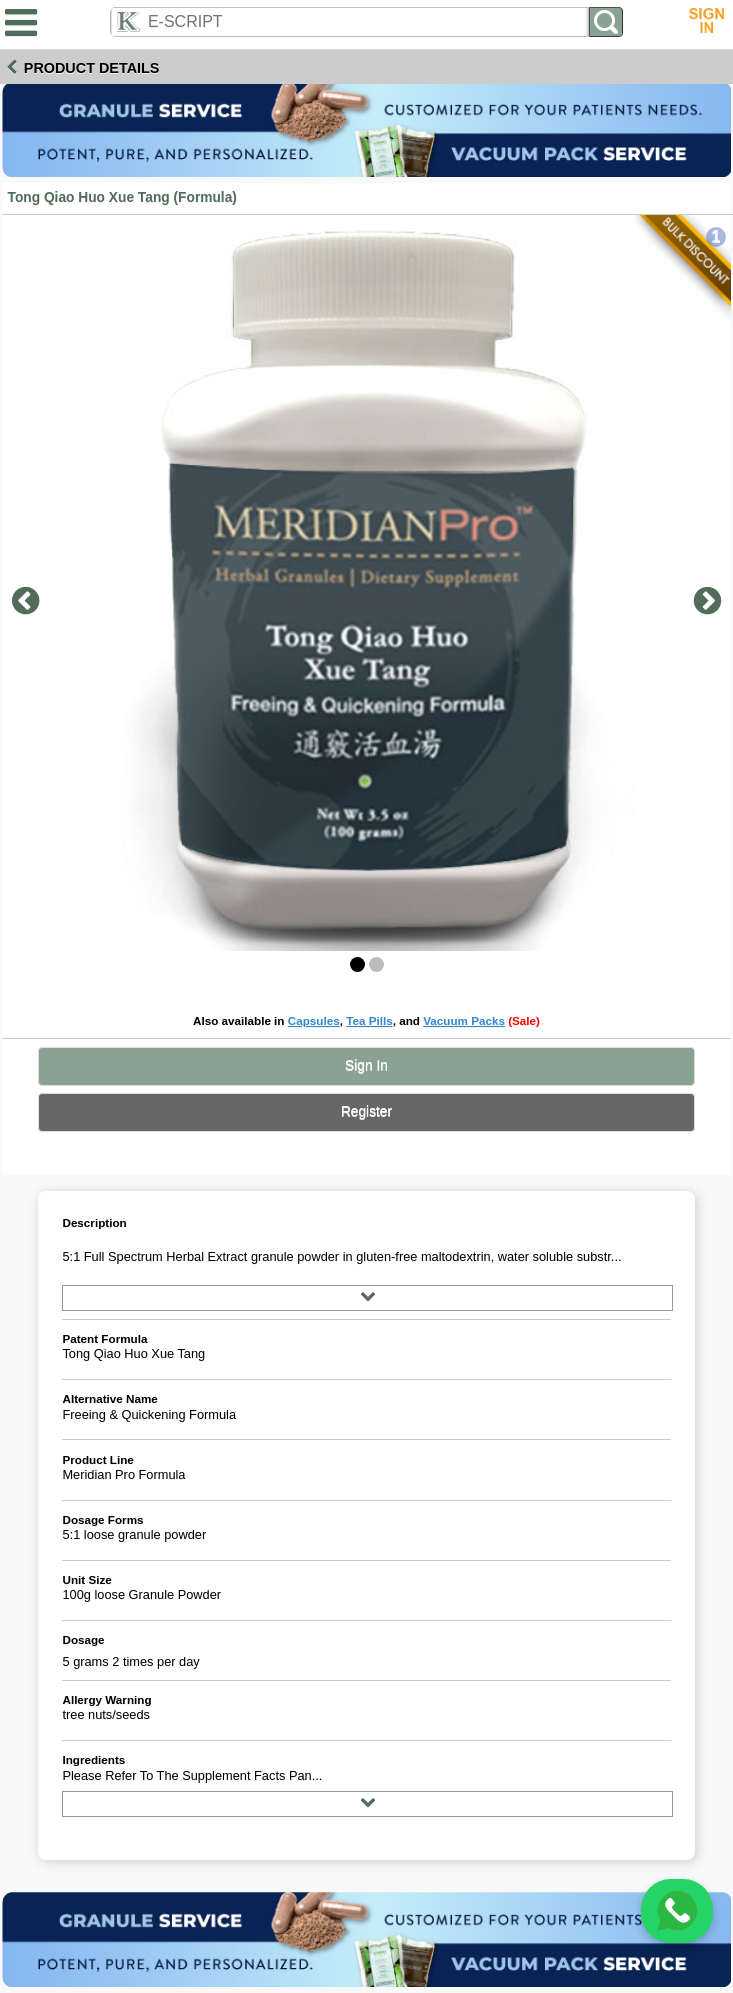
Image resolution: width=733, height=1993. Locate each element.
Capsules (314, 1020)
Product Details (92, 68)
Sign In (366, 1065)
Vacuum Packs (464, 1020)
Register (366, 1111)
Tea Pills (369, 1020)
